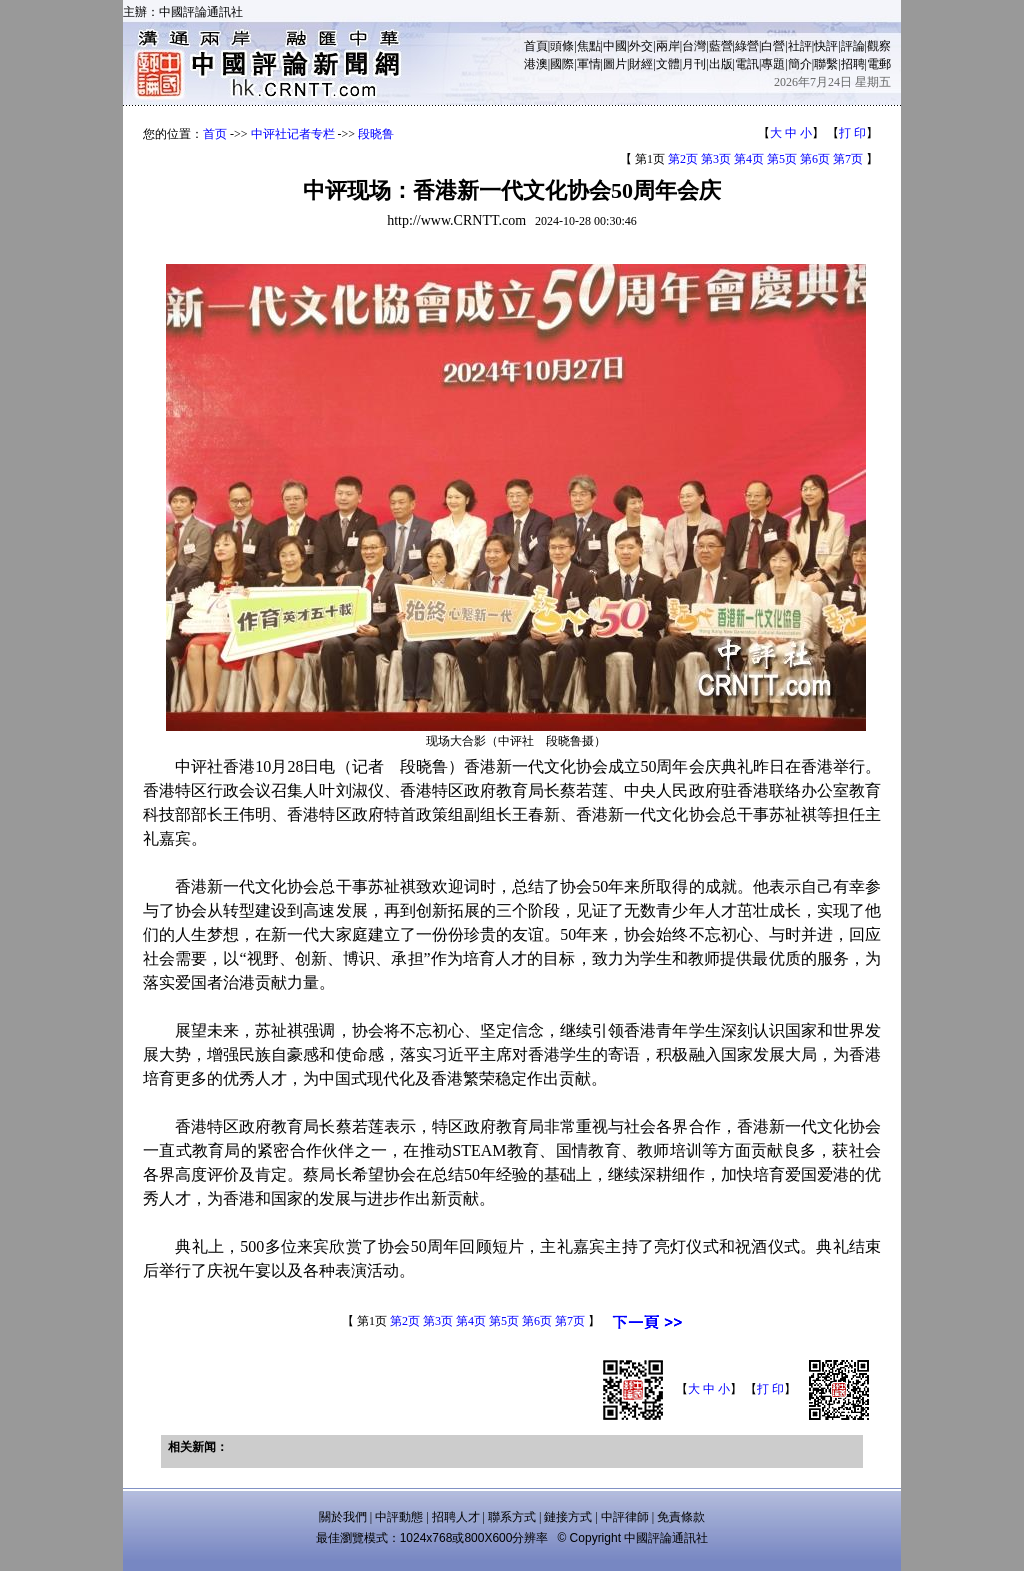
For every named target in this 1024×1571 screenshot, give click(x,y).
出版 (721, 64)
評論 (853, 46)
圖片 (615, 64)
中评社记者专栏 (293, 134)
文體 (668, 64)
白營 (773, 46)
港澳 (536, 64)
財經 (641, 64)
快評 (826, 46)
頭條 (562, 46)
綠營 (747, 46)
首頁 (536, 46)
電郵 (879, 64)
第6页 (815, 159)
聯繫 (826, 64)
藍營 (721, 46)
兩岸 (668, 46)
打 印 (852, 133)
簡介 (800, 64)
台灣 (694, 46)
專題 (773, 64)
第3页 (716, 159)
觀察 (879, 46)
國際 (562, 64)
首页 (215, 134)
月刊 (694, 64)
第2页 (683, 159)
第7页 (848, 159)
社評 (800, 46)
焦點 (589, 46)
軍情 (589, 64)
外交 (641, 46)
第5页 (782, 159)
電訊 (747, 64)
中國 (615, 46)
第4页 (749, 159)
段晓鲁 (376, 134)
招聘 (853, 64)
